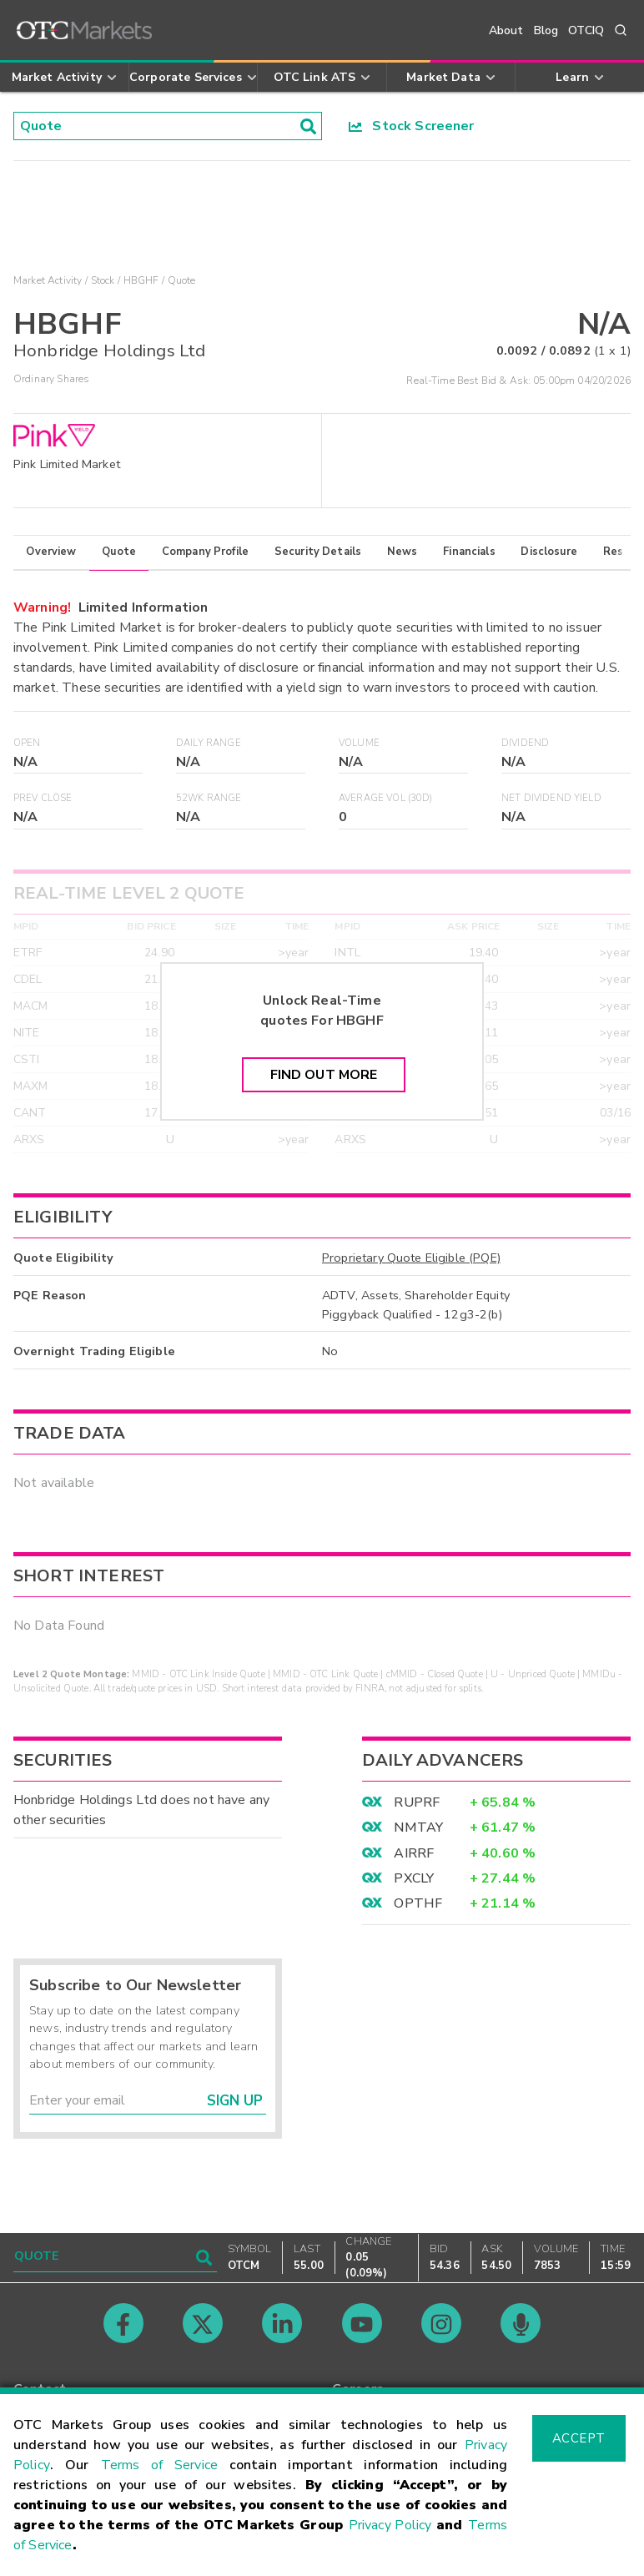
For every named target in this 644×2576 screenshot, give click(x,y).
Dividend (525, 743)
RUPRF (417, 1802)
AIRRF (414, 1853)
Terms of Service (159, 2465)
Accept (579, 2438)
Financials (469, 551)
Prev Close (43, 798)
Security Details (317, 551)
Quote (119, 551)
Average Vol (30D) (386, 798)
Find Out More (324, 1075)
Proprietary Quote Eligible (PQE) (411, 1257)
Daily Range (208, 743)
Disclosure (549, 551)
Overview (51, 551)
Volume (359, 743)
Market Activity (47, 280)
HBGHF (141, 280)
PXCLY (414, 1878)
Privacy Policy (390, 2525)
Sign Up (235, 2100)
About (506, 30)
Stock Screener (412, 126)
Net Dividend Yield (551, 798)
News (402, 551)
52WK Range (209, 798)
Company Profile (205, 551)
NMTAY (418, 1827)
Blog (546, 30)
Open (27, 743)
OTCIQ (586, 30)
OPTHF (418, 1903)
